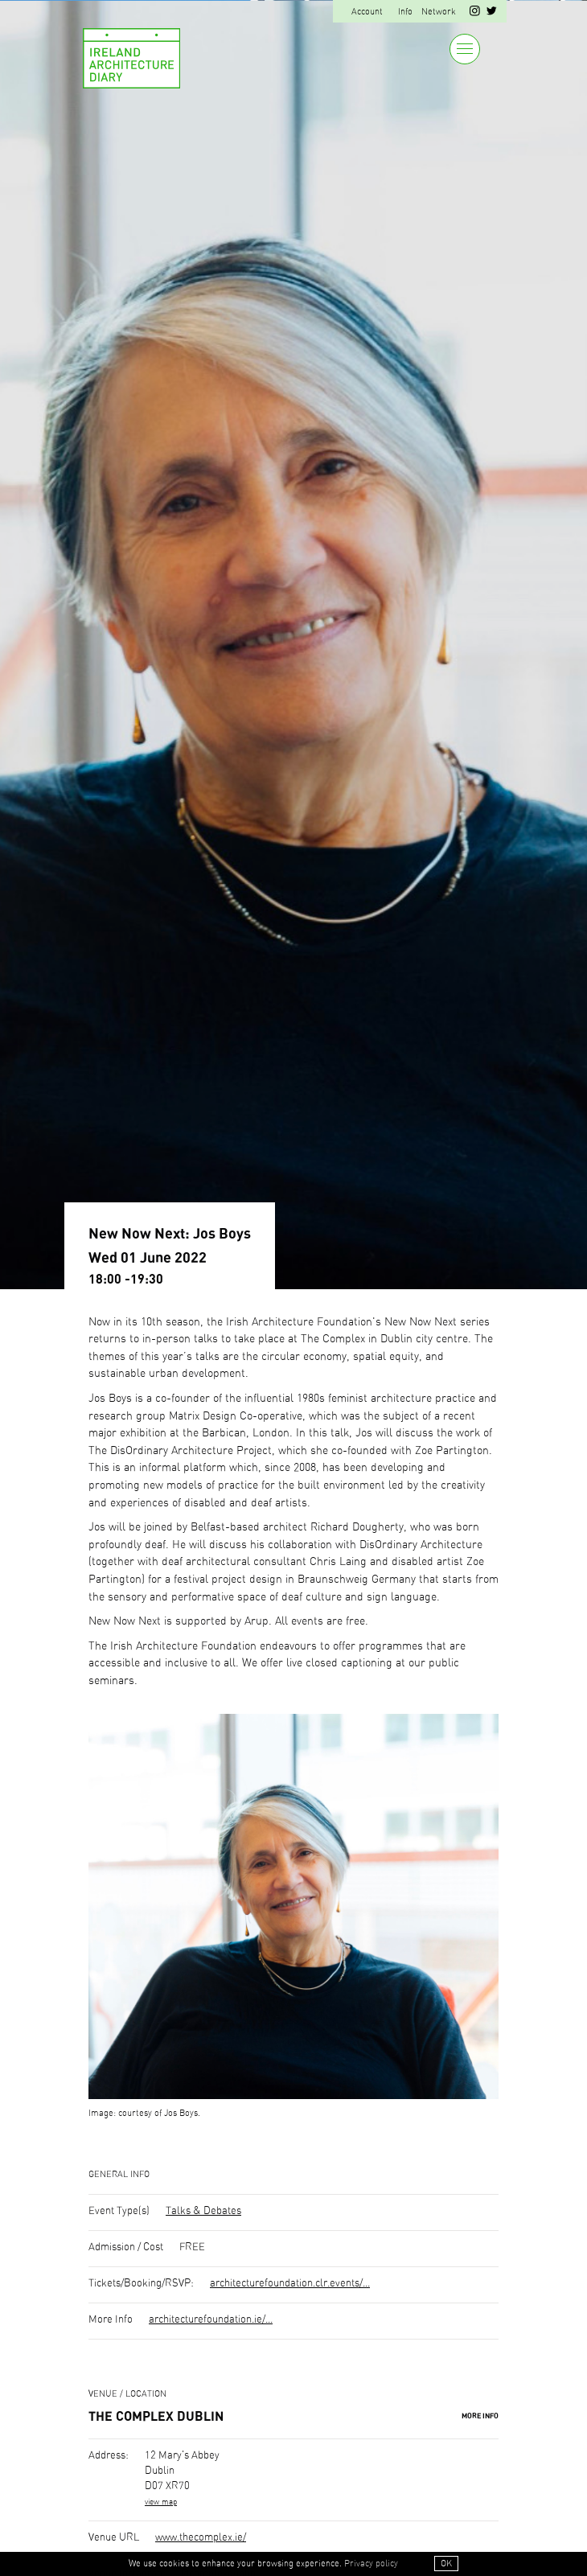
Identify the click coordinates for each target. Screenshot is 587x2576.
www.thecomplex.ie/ (200, 2538)
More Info (480, 2416)
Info (405, 11)
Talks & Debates (203, 2211)
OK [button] (446, 2563)
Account (367, 11)
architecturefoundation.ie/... (211, 2320)
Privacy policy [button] (371, 2563)
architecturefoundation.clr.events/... (290, 2283)
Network (438, 11)
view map (161, 2502)
